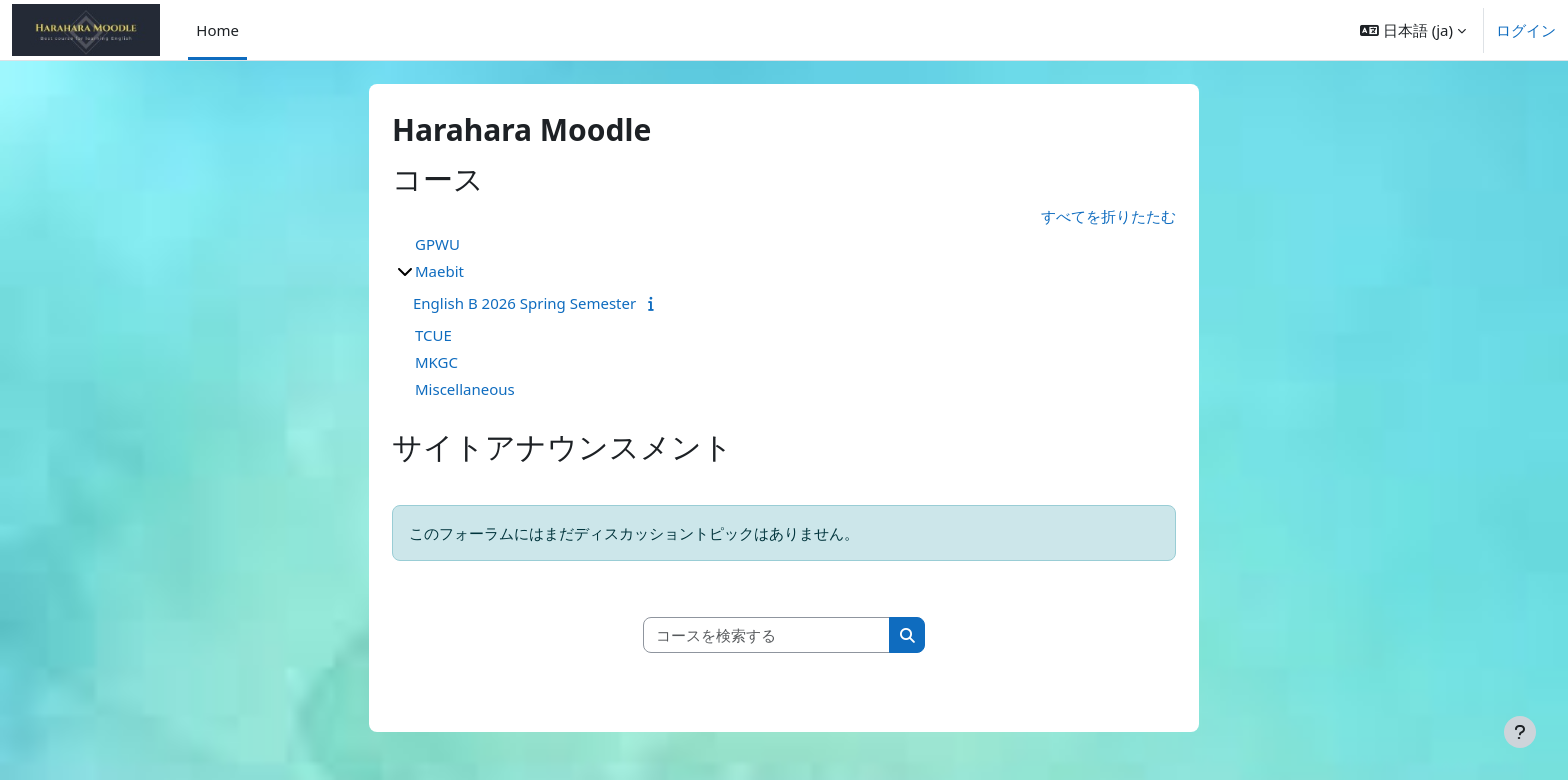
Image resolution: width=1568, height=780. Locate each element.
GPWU (437, 244)
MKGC (436, 362)
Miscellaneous (465, 389)
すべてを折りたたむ (1108, 216)
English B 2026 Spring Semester (524, 303)
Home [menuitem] (217, 30)
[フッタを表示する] (1520, 732)
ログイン (1526, 30)
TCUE (433, 335)
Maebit (439, 271)
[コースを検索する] (767, 635)
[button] (1413, 30)
